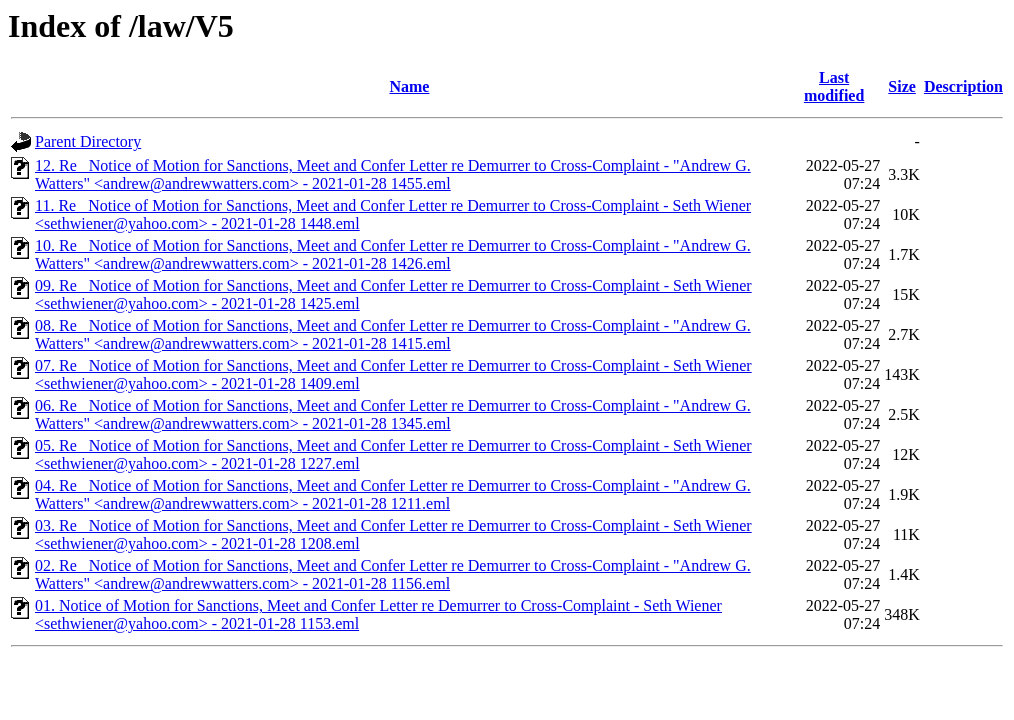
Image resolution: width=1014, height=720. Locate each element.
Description (963, 86)
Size (902, 86)
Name (409, 86)
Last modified (834, 86)
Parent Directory (88, 141)
